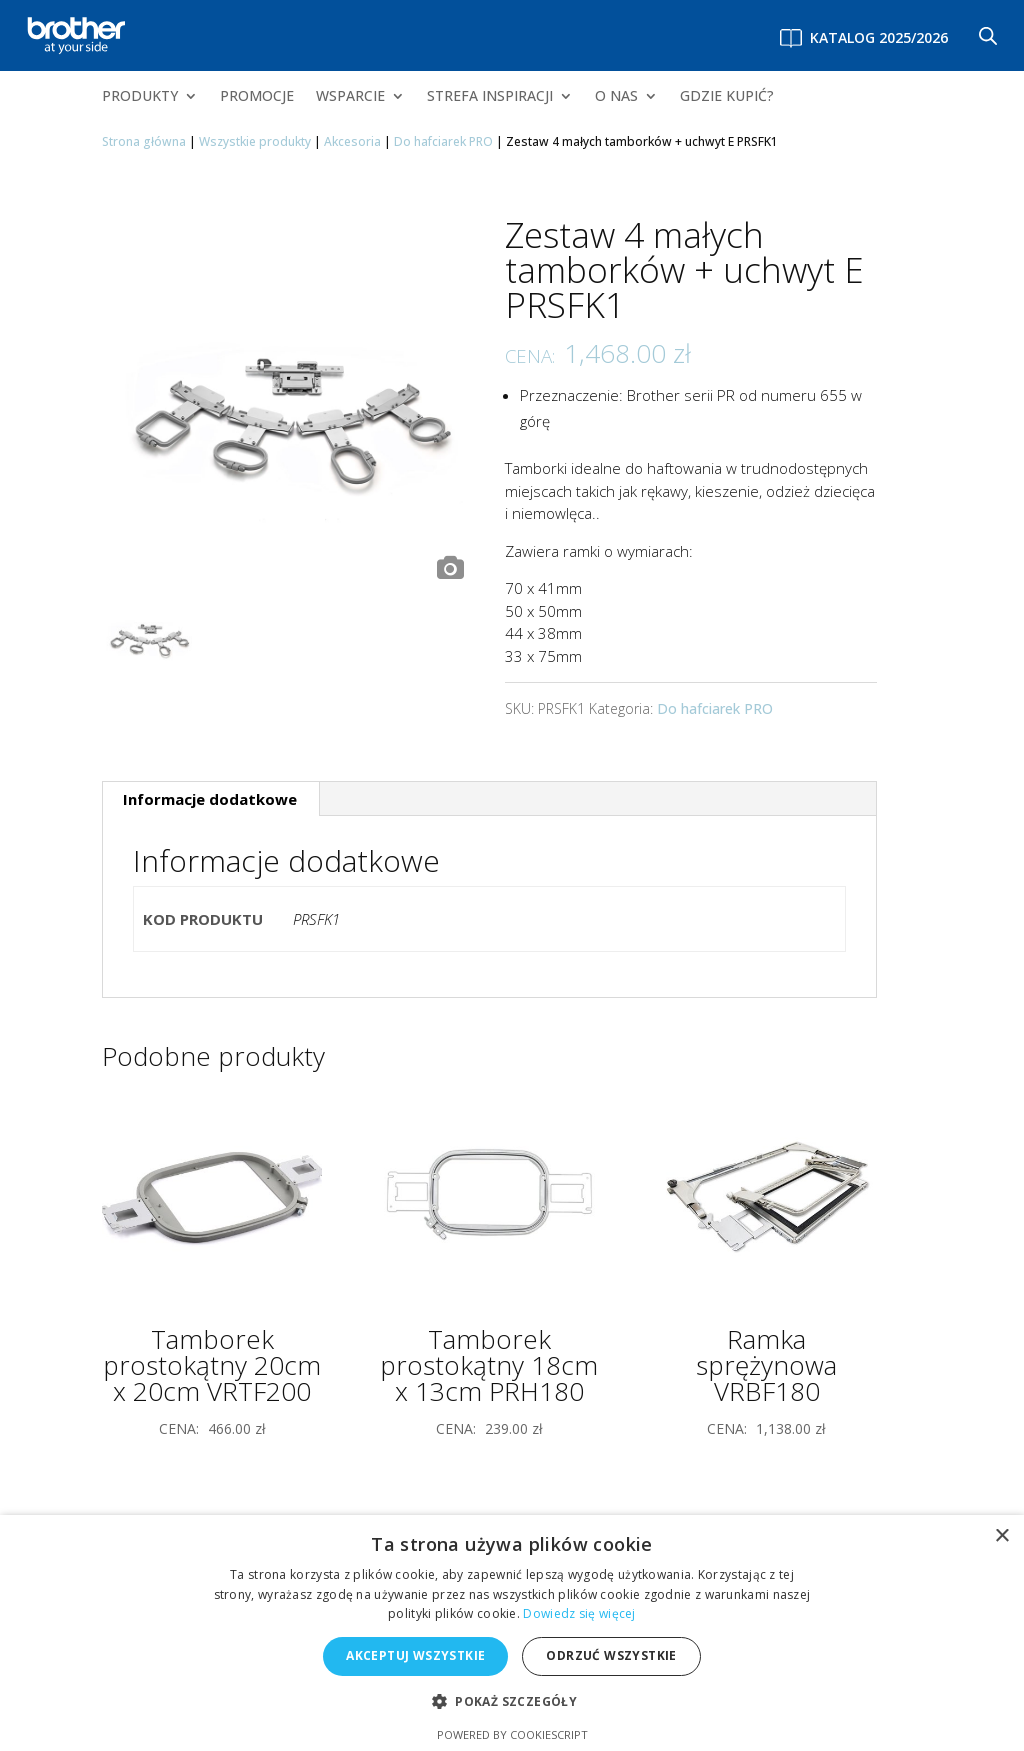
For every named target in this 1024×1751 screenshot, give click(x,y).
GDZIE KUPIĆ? (727, 97)
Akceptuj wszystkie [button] (415, 1655)
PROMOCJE (257, 97)
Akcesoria (352, 141)
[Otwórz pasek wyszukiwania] (988, 35)
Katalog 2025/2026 (879, 37)
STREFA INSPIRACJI (490, 97)
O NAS (616, 97)
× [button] (1001, 1536)
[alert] (512, 1633)
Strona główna (144, 141)
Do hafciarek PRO (443, 141)
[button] (512, 1702)
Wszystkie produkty (255, 141)
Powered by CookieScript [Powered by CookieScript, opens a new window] (512, 1734)
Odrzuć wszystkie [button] (611, 1655)
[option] (288, 403)
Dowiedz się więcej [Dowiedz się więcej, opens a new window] (579, 1613)
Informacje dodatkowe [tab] (210, 799)
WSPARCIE (350, 97)
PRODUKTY (140, 97)
